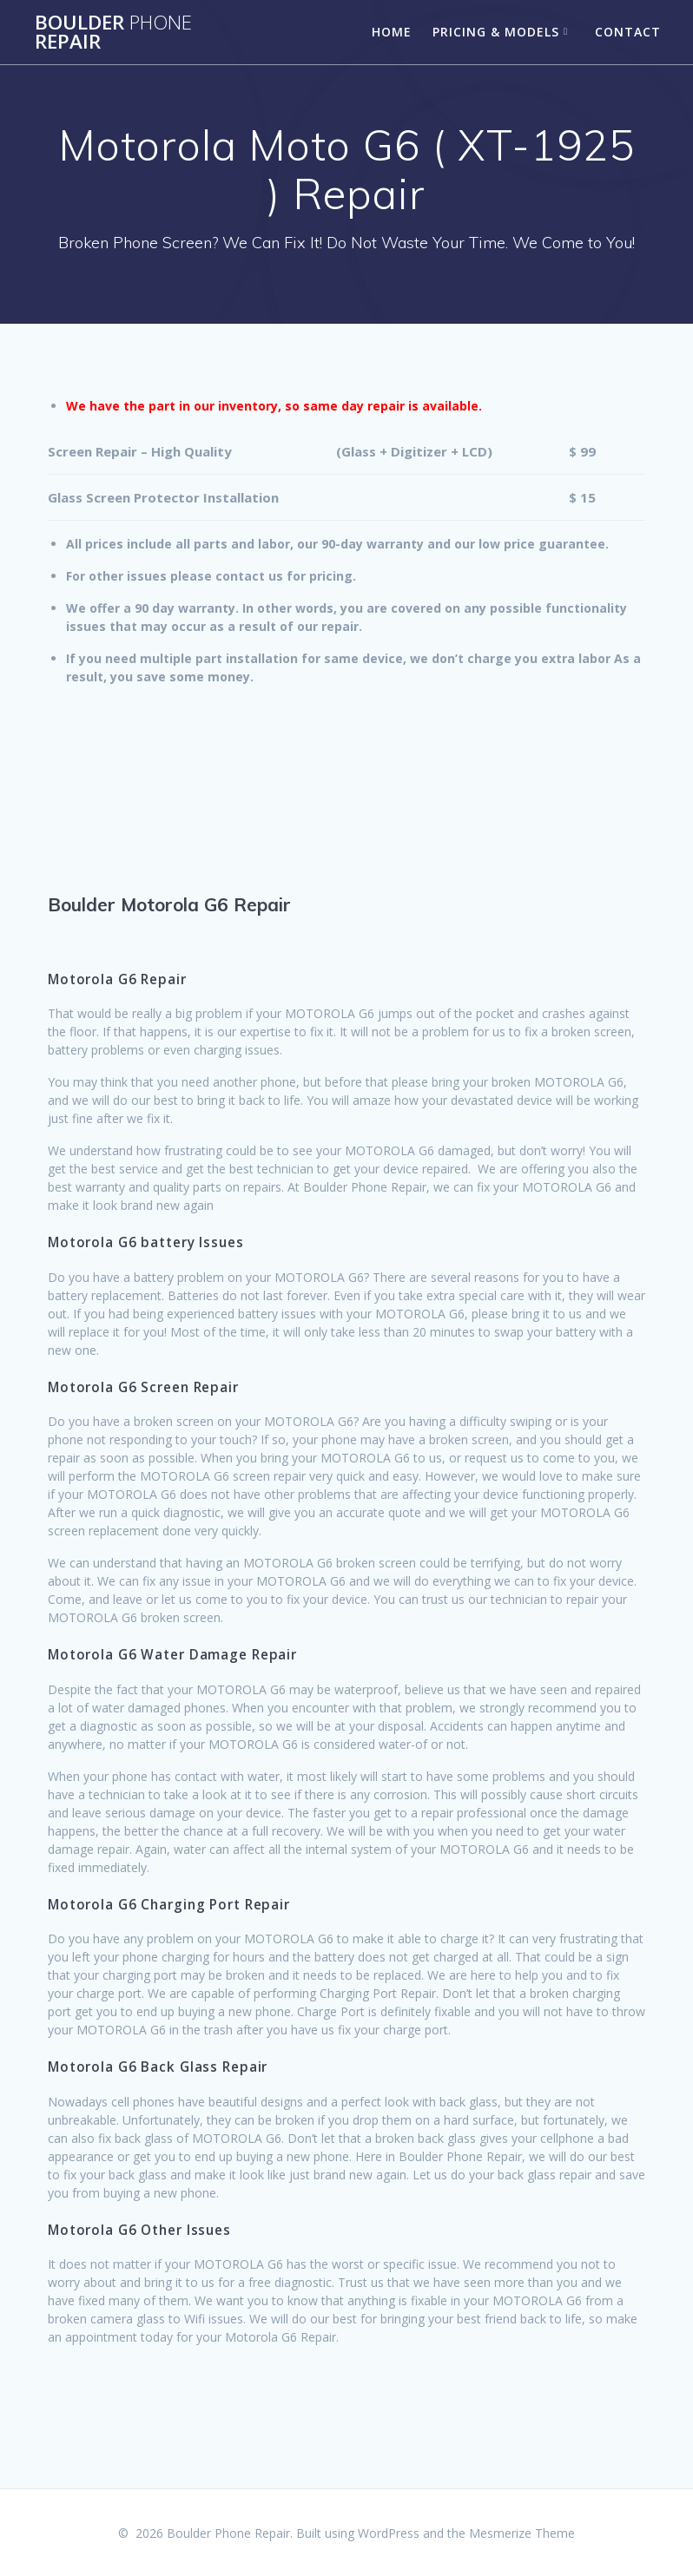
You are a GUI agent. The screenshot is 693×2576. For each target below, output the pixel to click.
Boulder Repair (113, 32)
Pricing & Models (495, 31)
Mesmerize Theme (522, 2533)
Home (392, 31)
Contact (628, 31)
